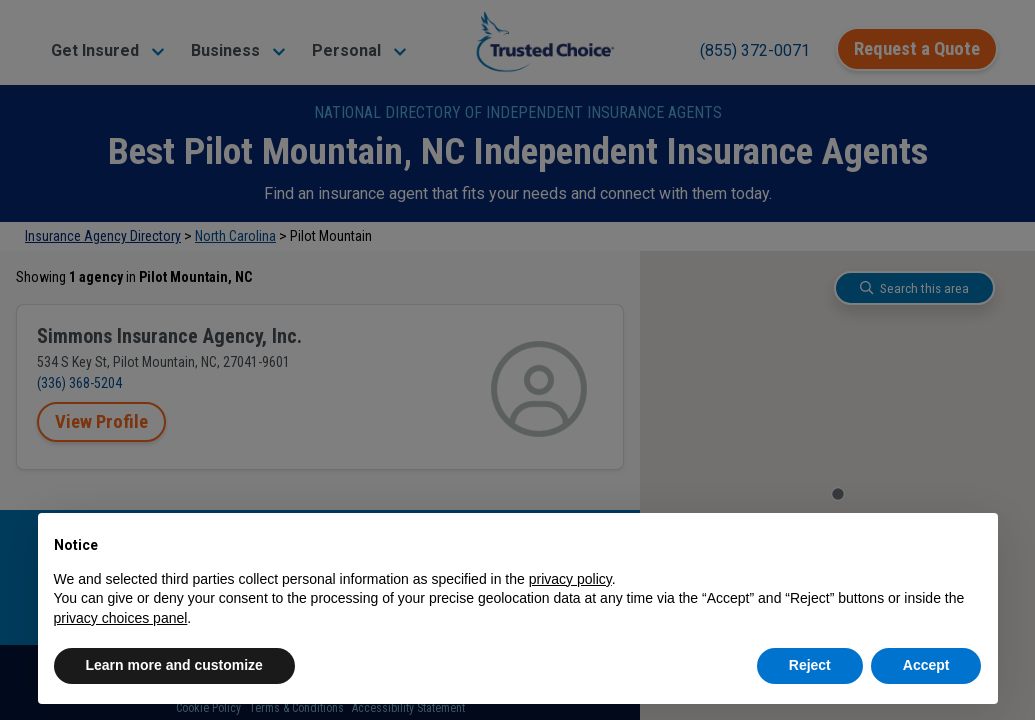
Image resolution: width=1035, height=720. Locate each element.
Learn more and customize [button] (174, 665)
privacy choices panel (121, 618)
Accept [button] (926, 665)
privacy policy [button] (570, 579)
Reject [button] (810, 665)
